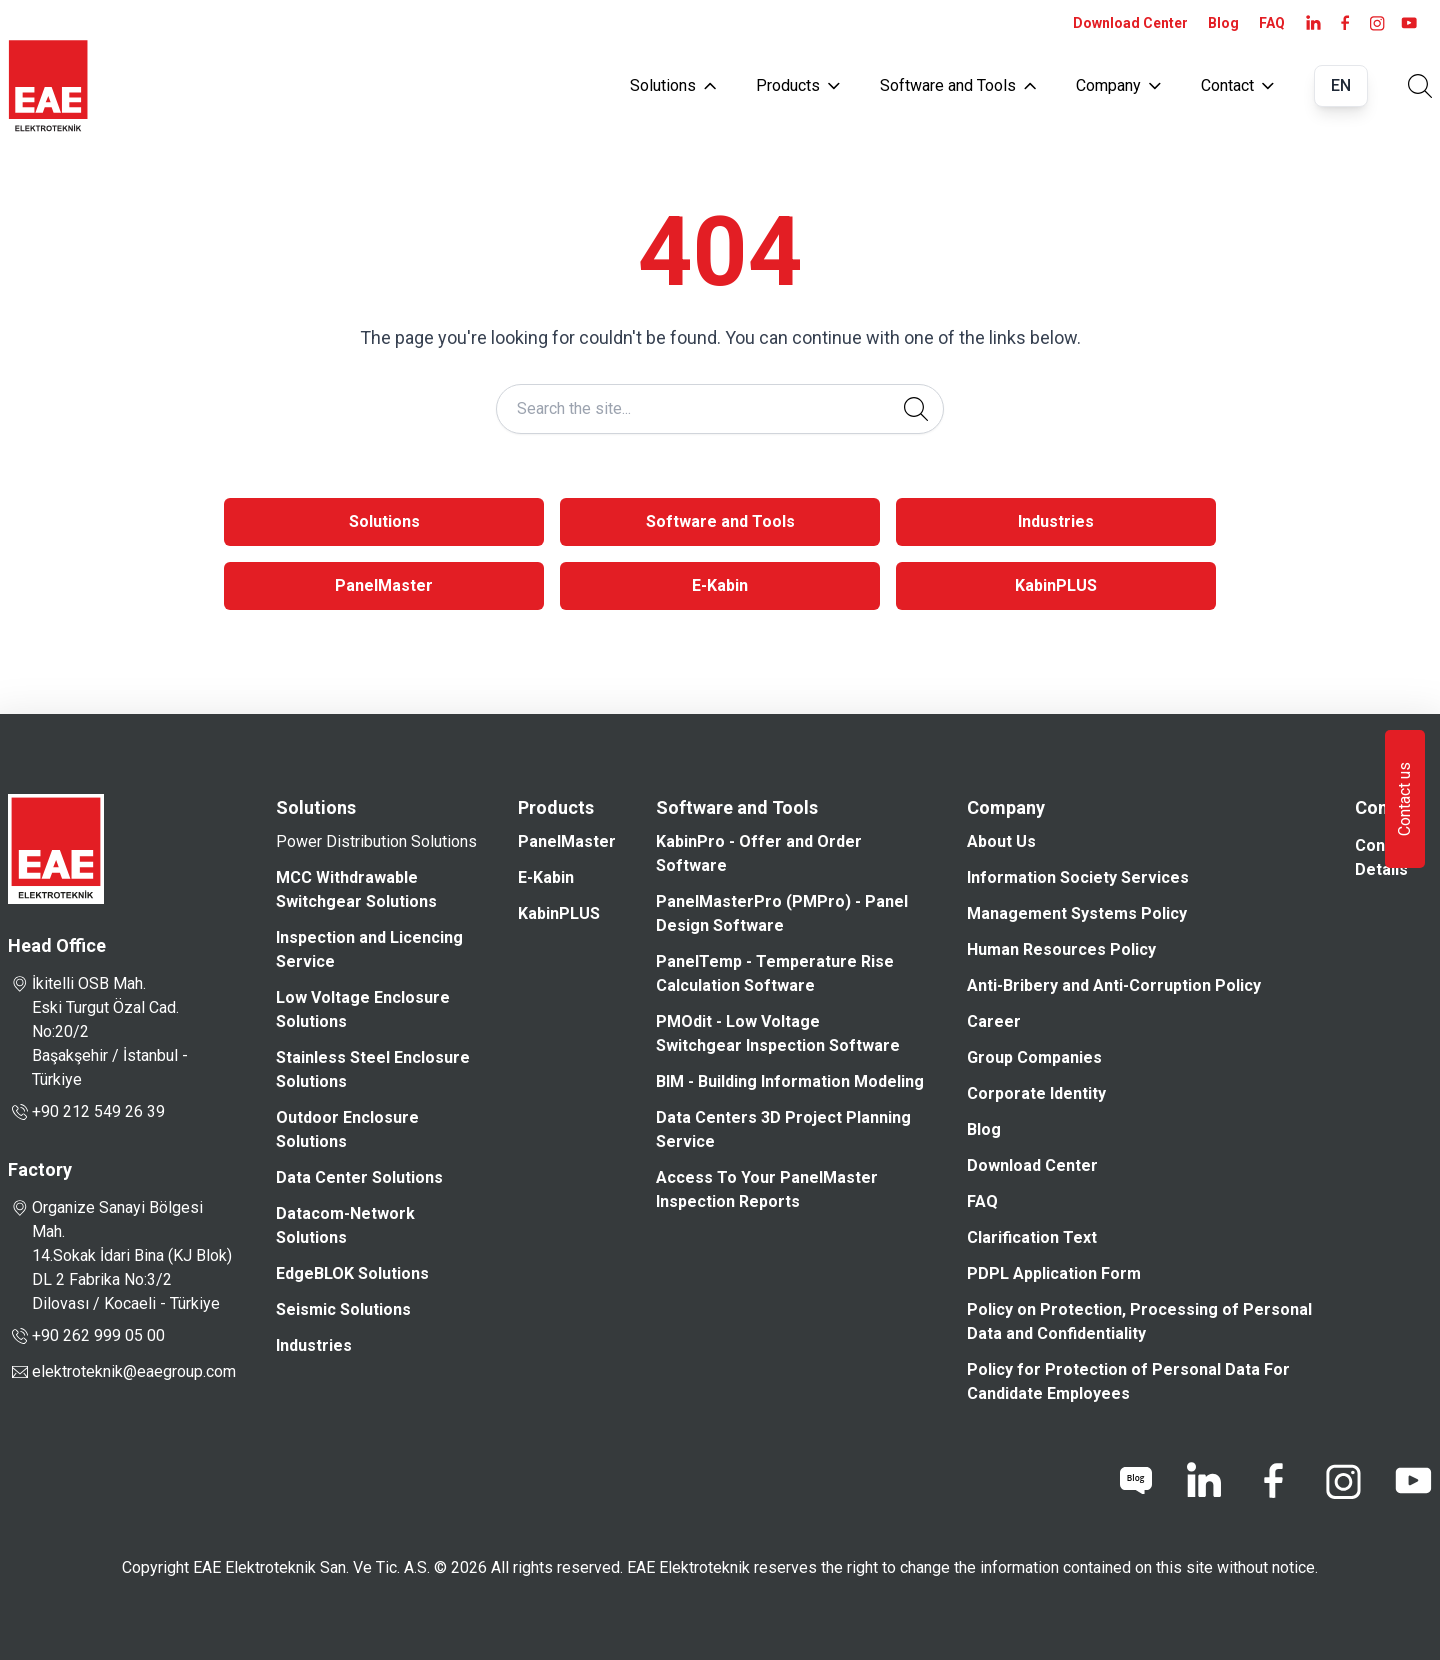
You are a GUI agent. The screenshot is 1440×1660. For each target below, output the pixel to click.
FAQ (1272, 23)
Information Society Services (1078, 877)
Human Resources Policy (1061, 949)
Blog (1223, 23)
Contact (1237, 85)
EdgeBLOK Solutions (352, 1273)
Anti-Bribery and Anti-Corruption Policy (1114, 985)
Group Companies (1034, 1057)
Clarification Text (1032, 1237)
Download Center (1130, 23)
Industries (1056, 521)
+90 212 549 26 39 (86, 1112)
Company (1118, 85)
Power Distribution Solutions (376, 841)
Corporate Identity (1036, 1093)
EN (1341, 85)
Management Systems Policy (1077, 913)
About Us (1001, 841)
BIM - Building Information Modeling (790, 1081)
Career (994, 1021)
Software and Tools (958, 85)
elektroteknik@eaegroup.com (134, 1371)
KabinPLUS (1056, 585)
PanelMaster (384, 585)
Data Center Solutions (359, 1177)
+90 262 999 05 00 (86, 1336)
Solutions (673, 85)
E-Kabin (720, 585)
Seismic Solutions (343, 1309)
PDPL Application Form (1054, 1273)
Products (798, 85)
